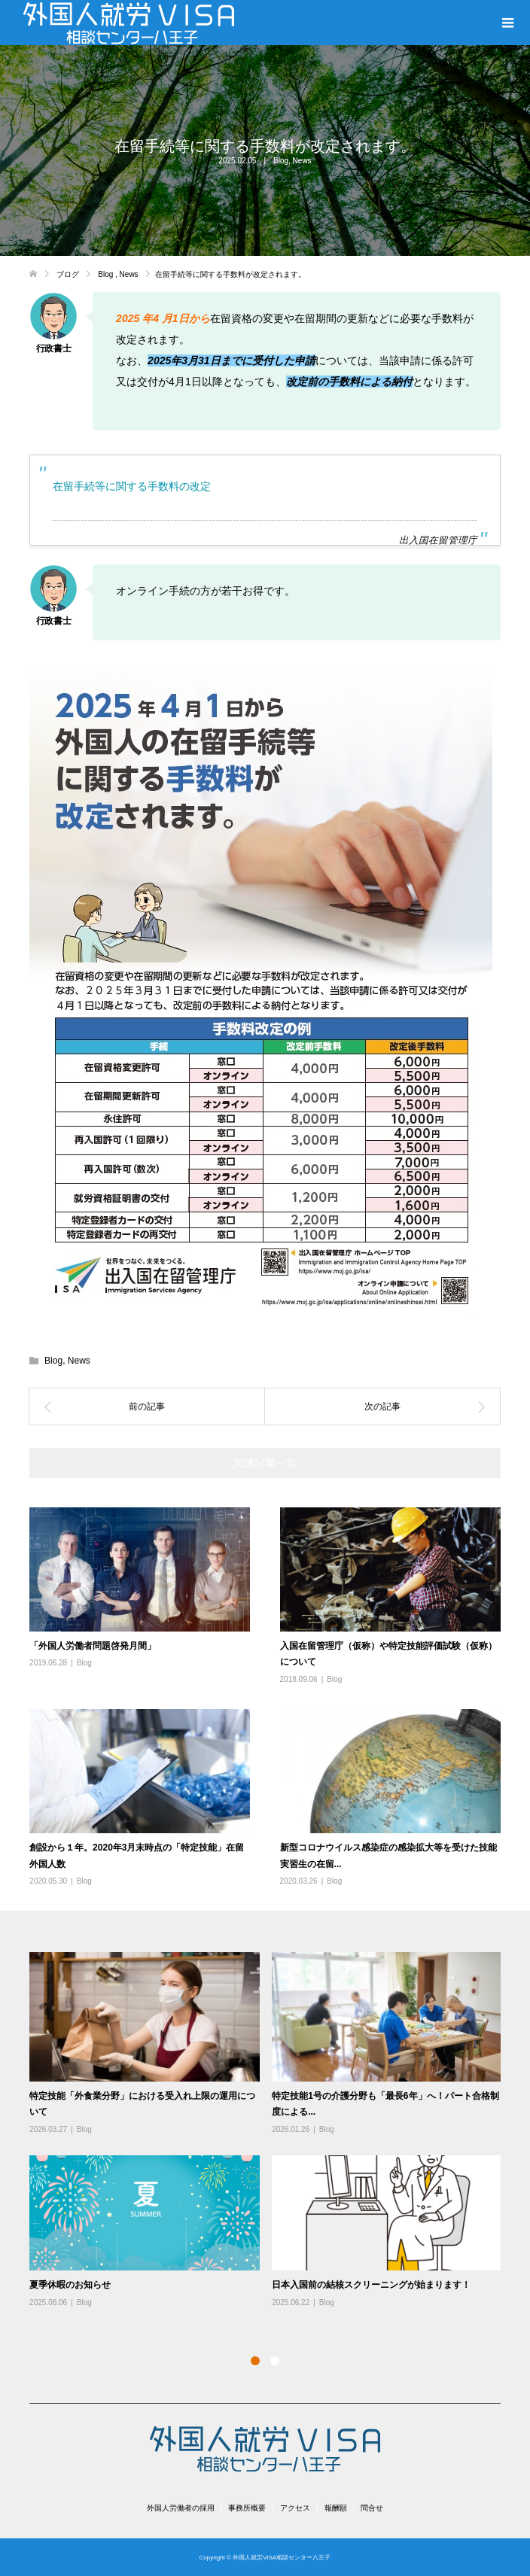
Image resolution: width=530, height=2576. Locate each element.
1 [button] (255, 2360)
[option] (271, 2131)
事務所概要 (247, 2508)
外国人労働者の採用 (181, 2508)
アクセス (295, 2508)
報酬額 (335, 2508)
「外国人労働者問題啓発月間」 (92, 1646)
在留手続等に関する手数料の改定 (132, 486)
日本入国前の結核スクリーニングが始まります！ (371, 2284)
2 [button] (274, 2360)
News (302, 161)
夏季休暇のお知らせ (70, 2284)
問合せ (372, 2508)
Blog (280, 161)
